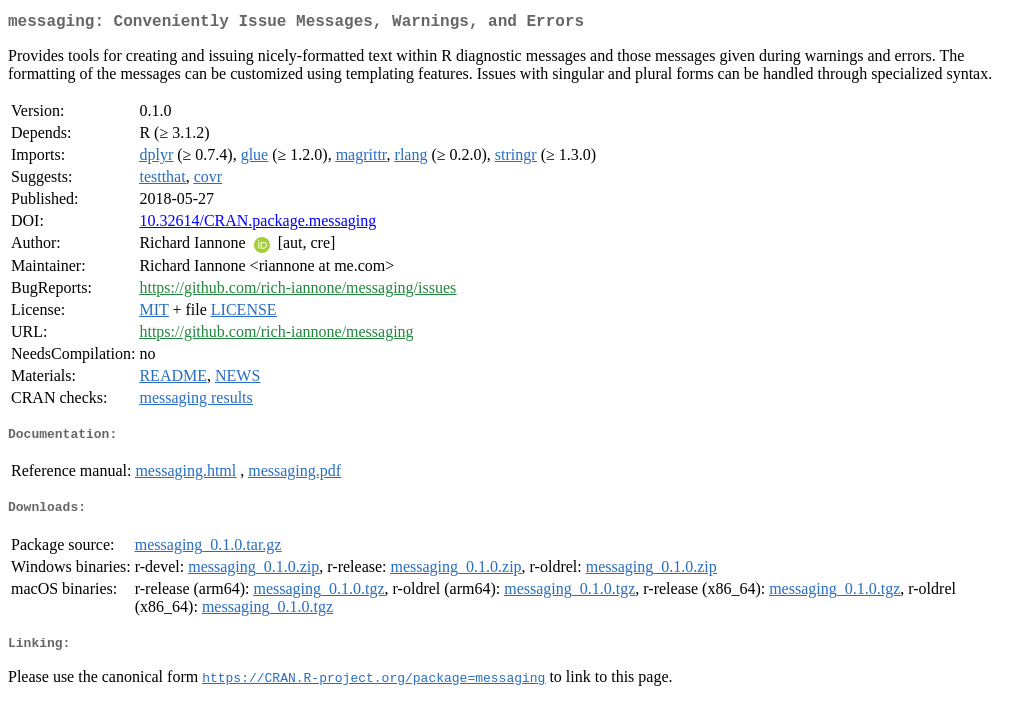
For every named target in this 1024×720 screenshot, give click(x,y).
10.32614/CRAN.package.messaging (257, 224)
